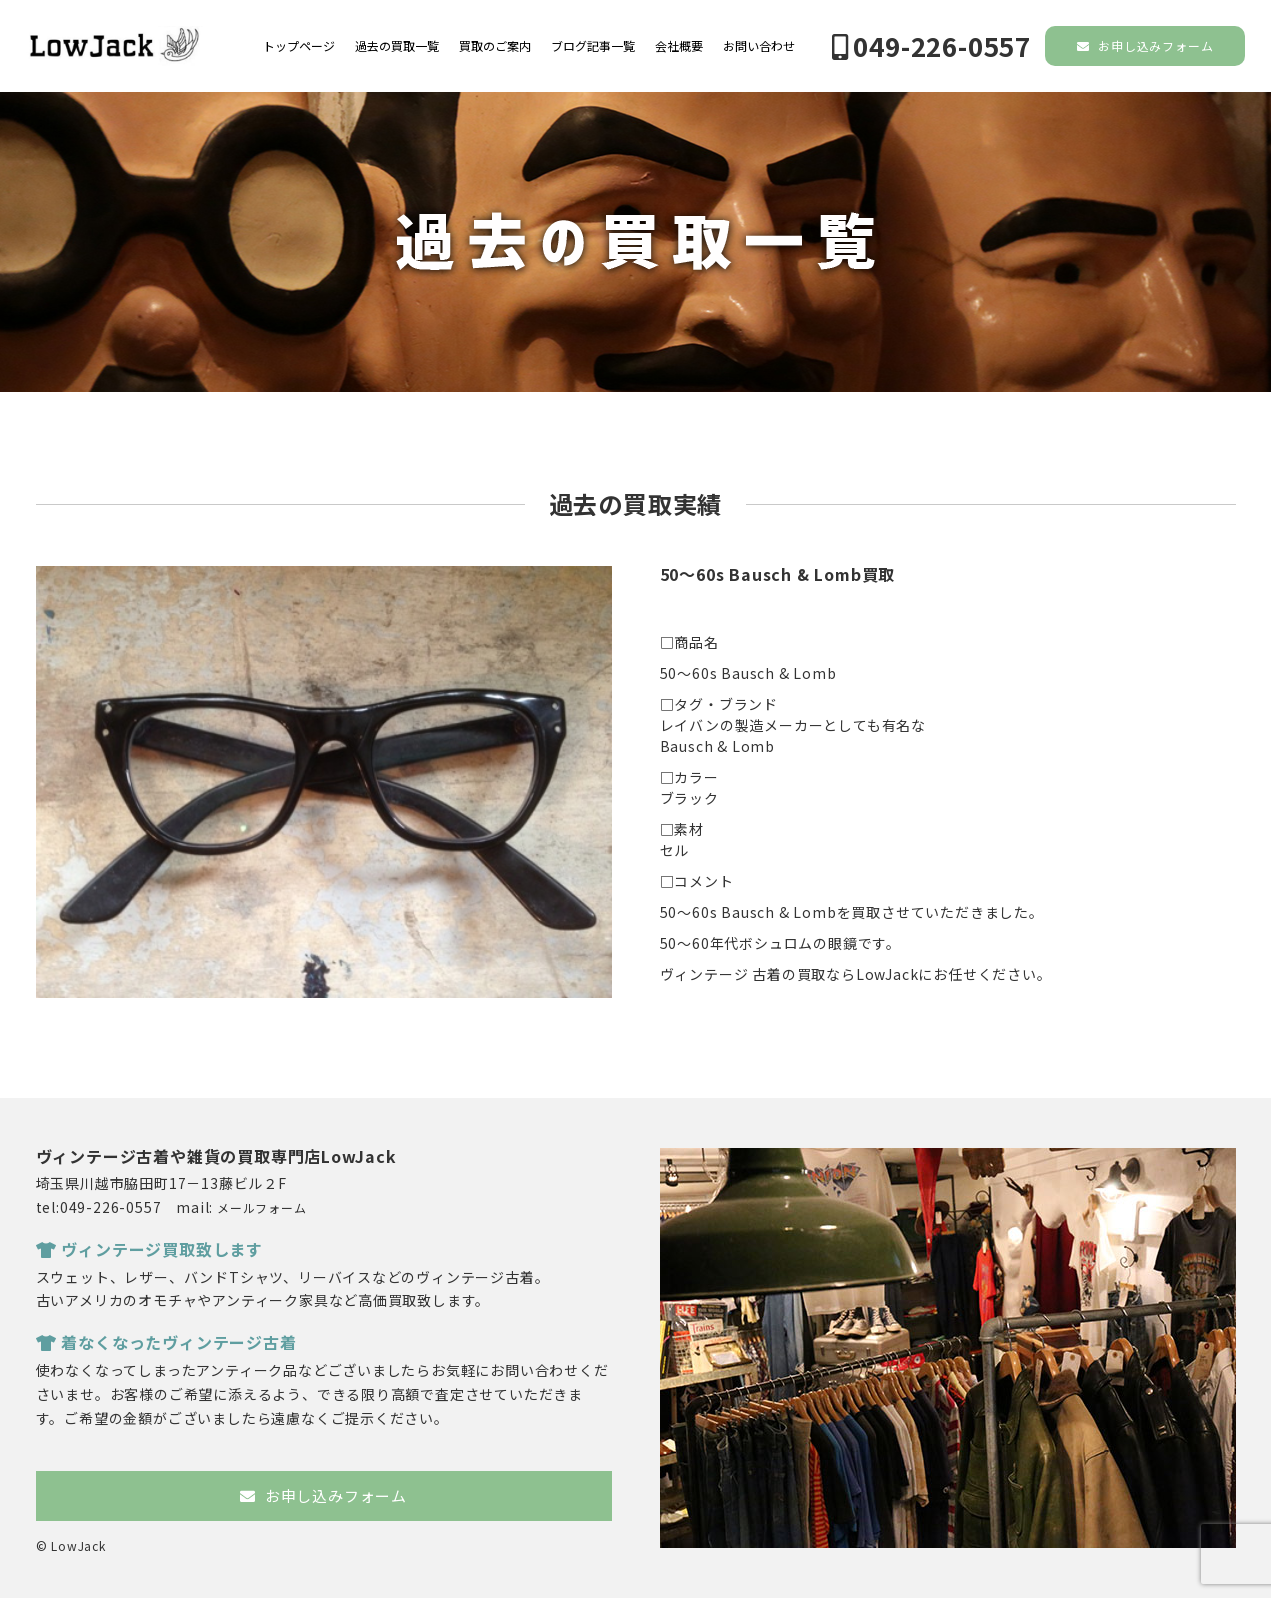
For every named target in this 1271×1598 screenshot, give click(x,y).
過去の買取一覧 (397, 46)
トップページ (299, 46)
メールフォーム (262, 1207)
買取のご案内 (495, 46)
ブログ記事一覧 (593, 46)
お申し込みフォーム (1145, 45)
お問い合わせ (759, 46)
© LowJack (71, 1545)
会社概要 (679, 46)
